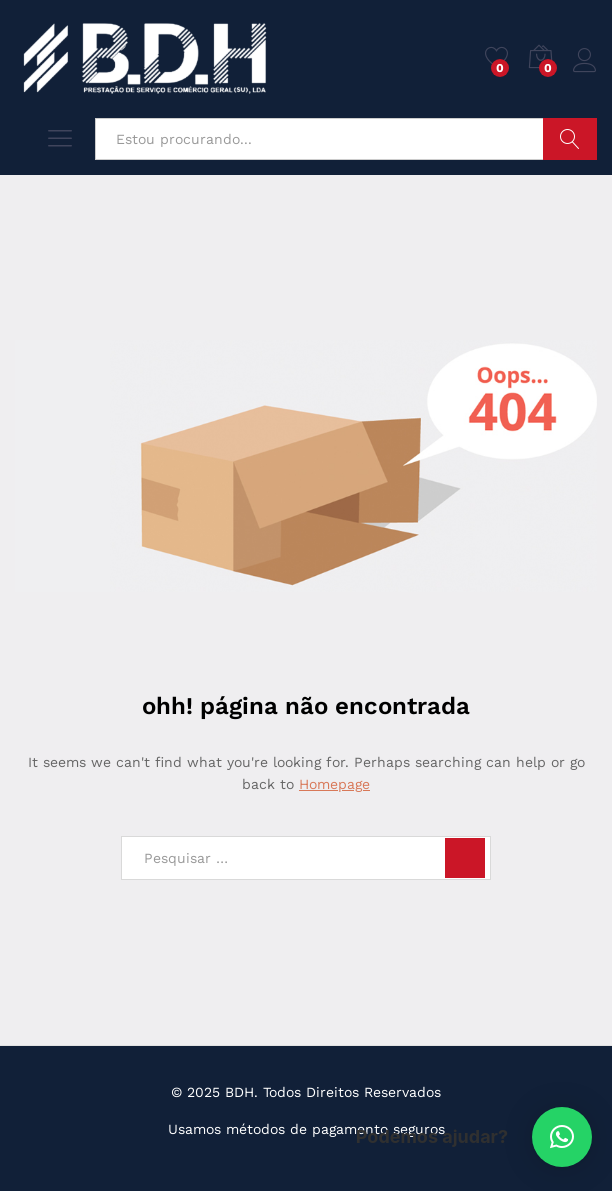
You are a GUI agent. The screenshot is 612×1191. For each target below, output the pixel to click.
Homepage (334, 784)
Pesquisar (570, 139)
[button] (562, 1137)
